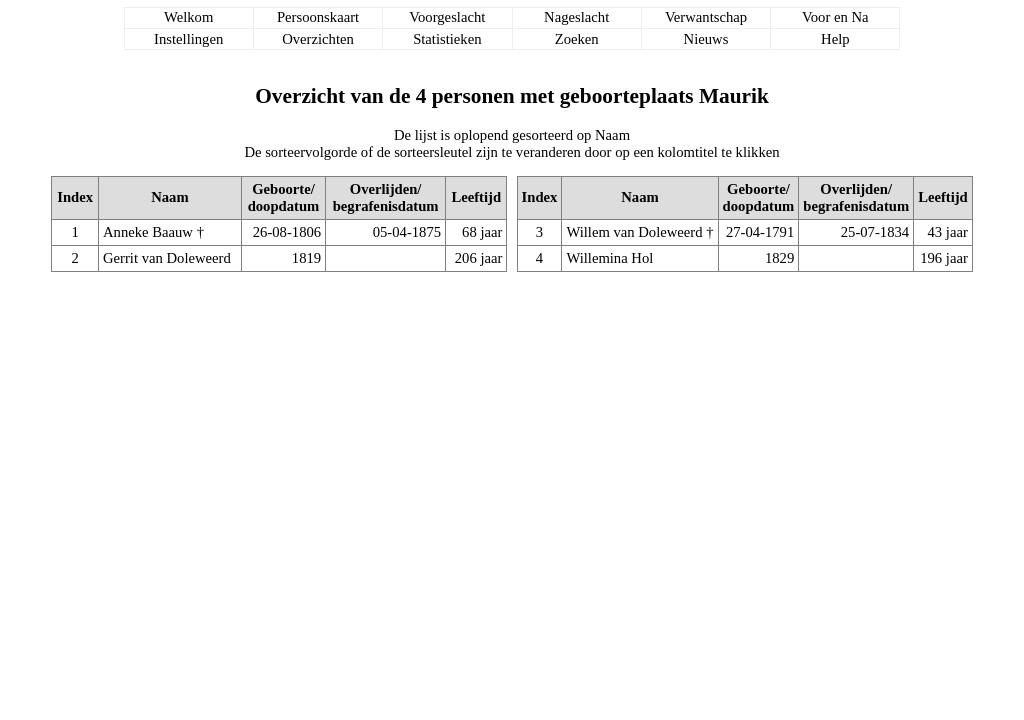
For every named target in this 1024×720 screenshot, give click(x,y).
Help (835, 39)
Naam (169, 197)
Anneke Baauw (148, 232)
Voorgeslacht (447, 17)
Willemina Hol (609, 258)
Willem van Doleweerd (634, 232)
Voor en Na (835, 17)
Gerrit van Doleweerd (167, 258)
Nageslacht (576, 17)
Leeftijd (476, 197)
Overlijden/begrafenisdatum (386, 197)
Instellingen (188, 39)
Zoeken (577, 39)
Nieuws (706, 39)
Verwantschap (706, 17)
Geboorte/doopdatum (284, 197)
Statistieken (447, 39)
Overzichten (318, 39)
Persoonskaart (318, 17)
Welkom (188, 17)
